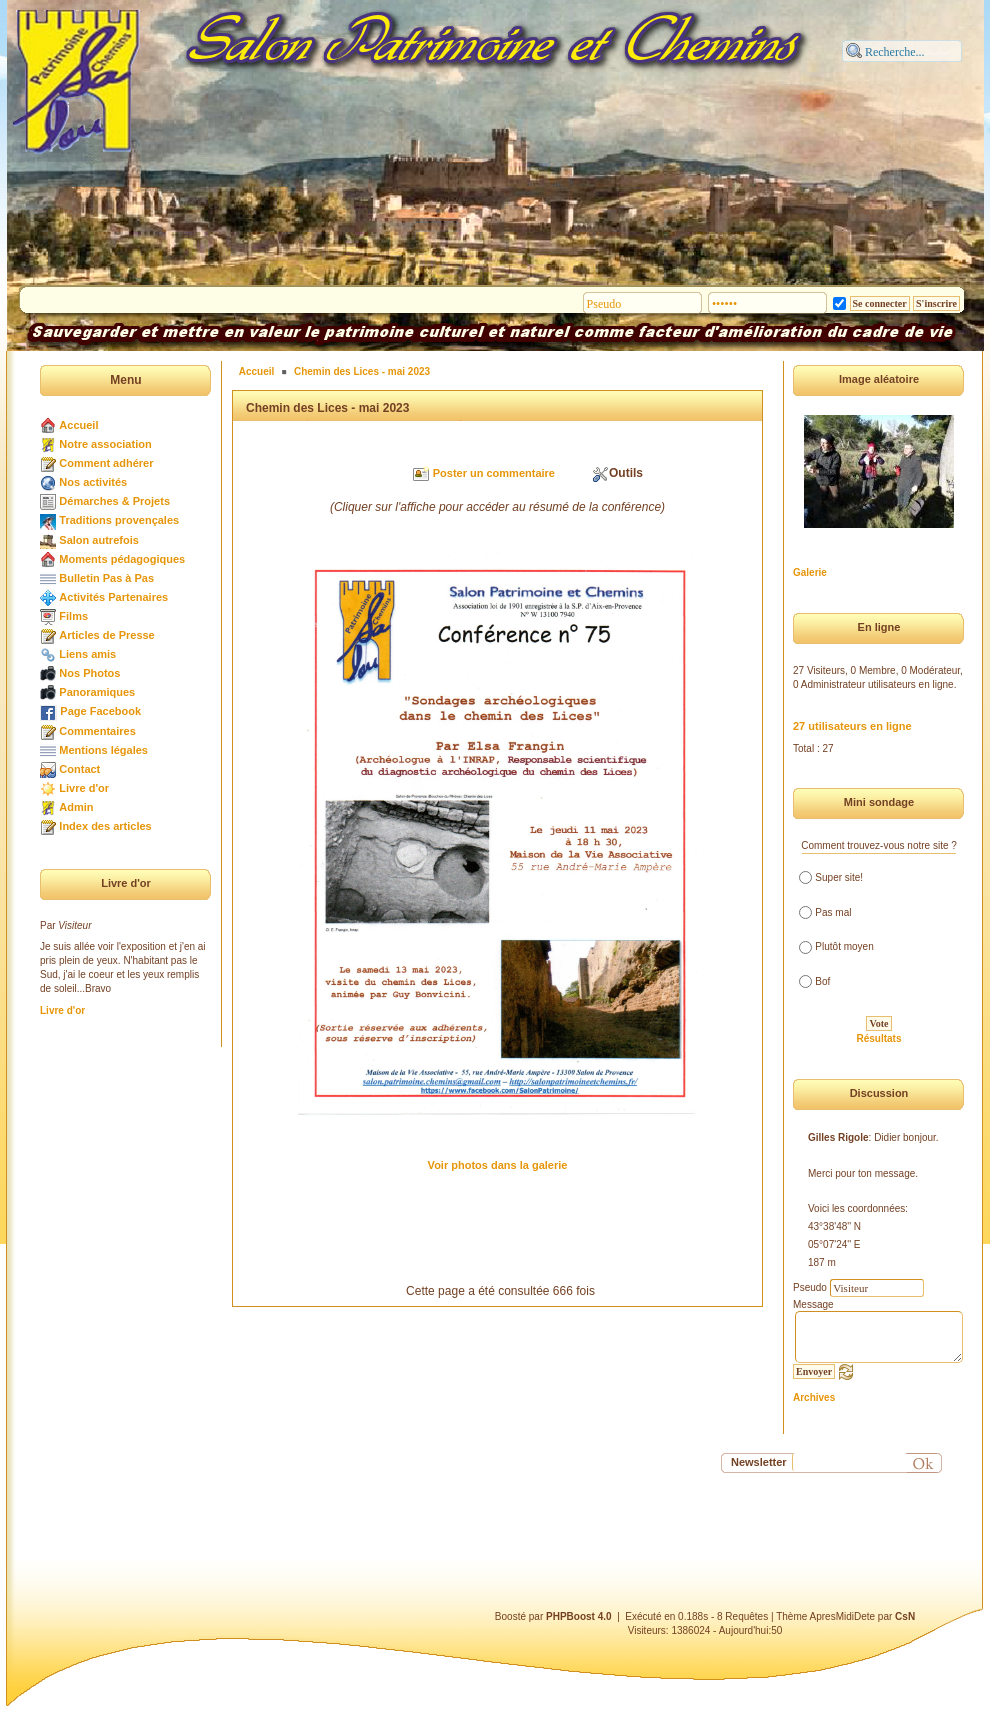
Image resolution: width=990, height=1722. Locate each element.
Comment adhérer (106, 463)
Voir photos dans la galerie (498, 1165)
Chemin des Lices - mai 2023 (362, 371)
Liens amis (87, 654)
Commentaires (97, 731)
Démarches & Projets (114, 501)
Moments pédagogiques (122, 559)
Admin (76, 807)
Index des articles (105, 826)
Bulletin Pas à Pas (106, 578)
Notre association (105, 444)
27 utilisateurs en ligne (852, 726)
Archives (814, 1397)
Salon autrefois (98, 540)
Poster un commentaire (494, 473)
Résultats (878, 1038)
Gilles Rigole (838, 1137)
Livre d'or (84, 788)
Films (73, 616)
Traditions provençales (119, 520)
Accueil (78, 425)
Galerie (810, 572)
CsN (905, 1616)
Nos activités (93, 482)
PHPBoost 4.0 (579, 1616)
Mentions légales (103, 750)
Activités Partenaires (113, 597)
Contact (79, 769)
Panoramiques (97, 692)
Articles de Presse (106, 635)
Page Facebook (100, 711)
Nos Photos (89, 673)
